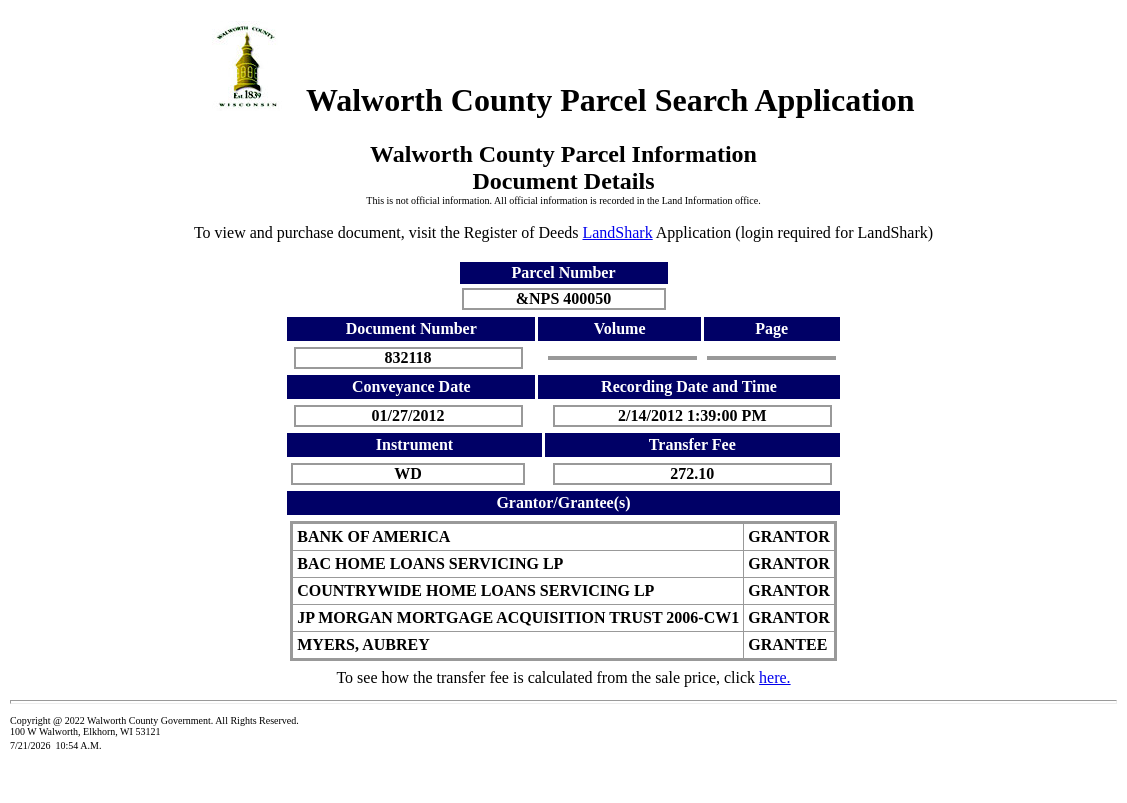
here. (775, 677)
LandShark (617, 232)
